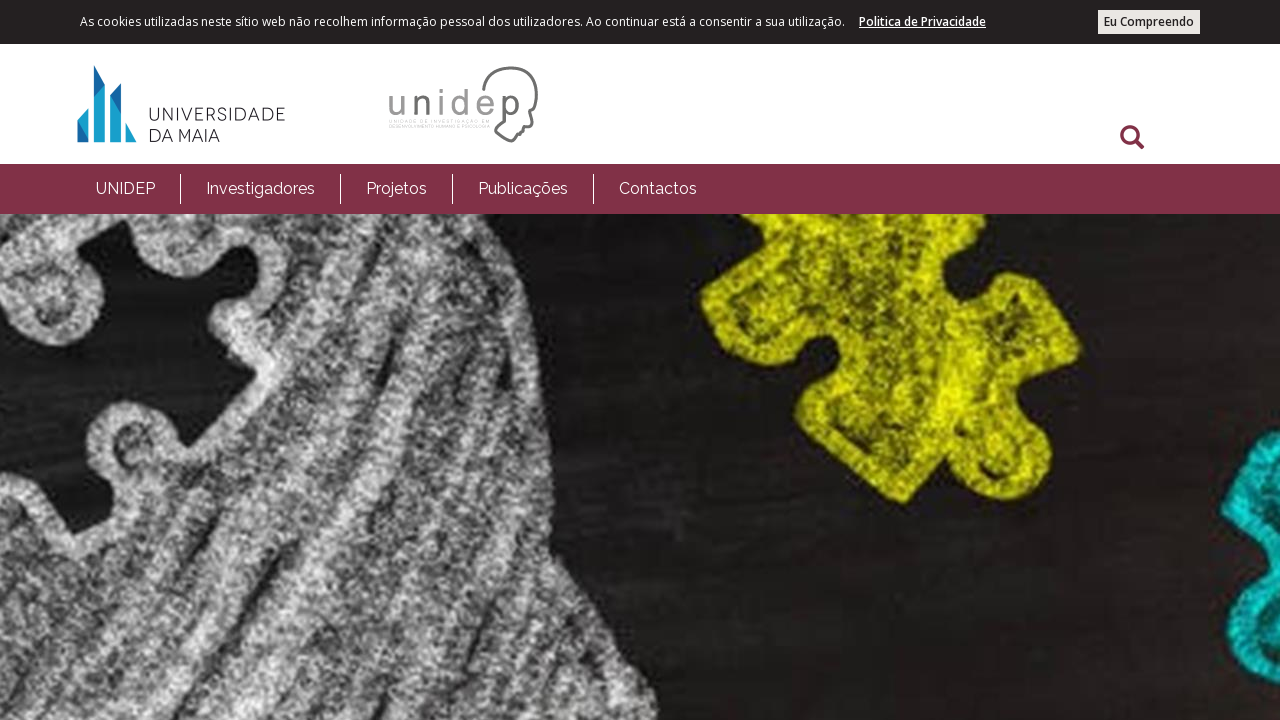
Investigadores (260, 188)
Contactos (658, 188)
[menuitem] (125, 189)
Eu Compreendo (1149, 21)
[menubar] (396, 189)
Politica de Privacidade (922, 21)
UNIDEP (125, 188)
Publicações (523, 188)
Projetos (396, 188)
